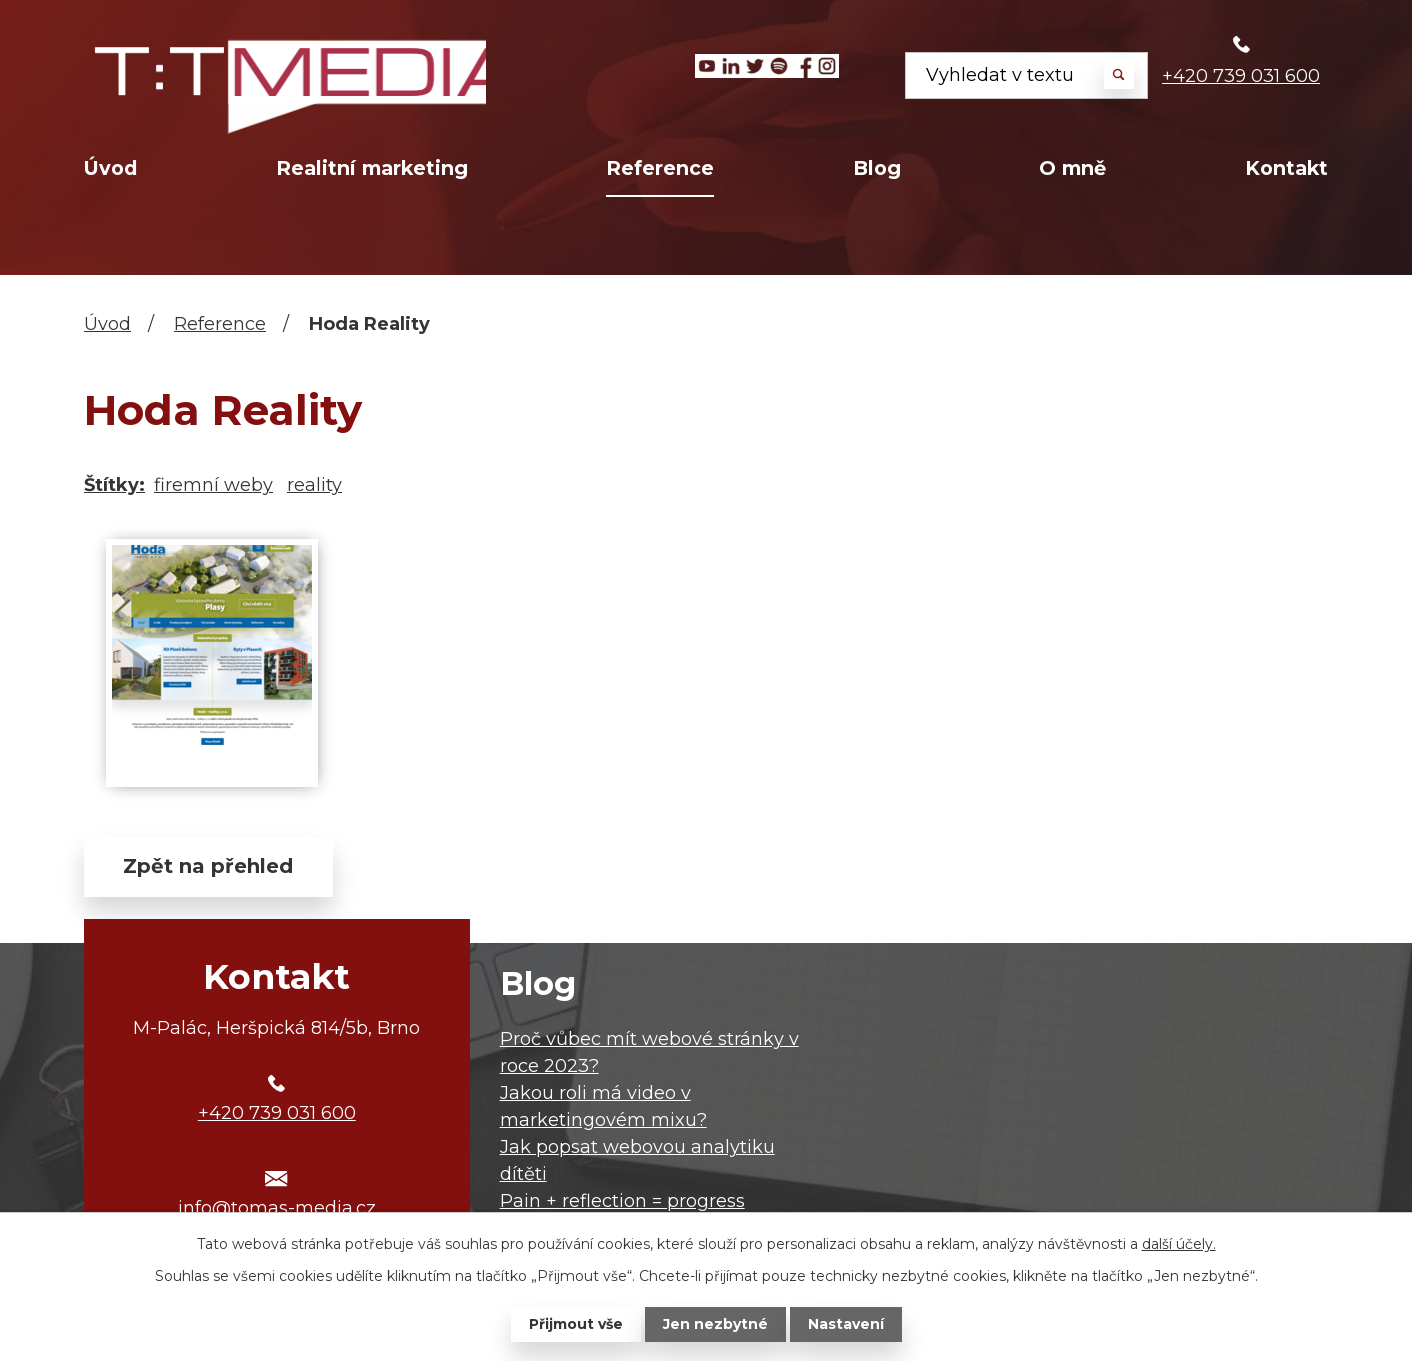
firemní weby (213, 485)
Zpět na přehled (209, 867)
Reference (660, 168)
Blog (877, 168)
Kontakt (1286, 168)
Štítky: (114, 485)
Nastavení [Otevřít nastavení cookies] (846, 1324)
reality (314, 485)
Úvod (110, 168)
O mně (1072, 168)
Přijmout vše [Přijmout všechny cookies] (576, 1324)
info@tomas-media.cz (277, 1209)
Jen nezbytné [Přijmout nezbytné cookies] (715, 1324)
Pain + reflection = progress (622, 1201)
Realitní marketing (372, 168)
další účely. (1179, 1244)
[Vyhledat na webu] (1026, 75)
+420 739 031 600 (1241, 76)
